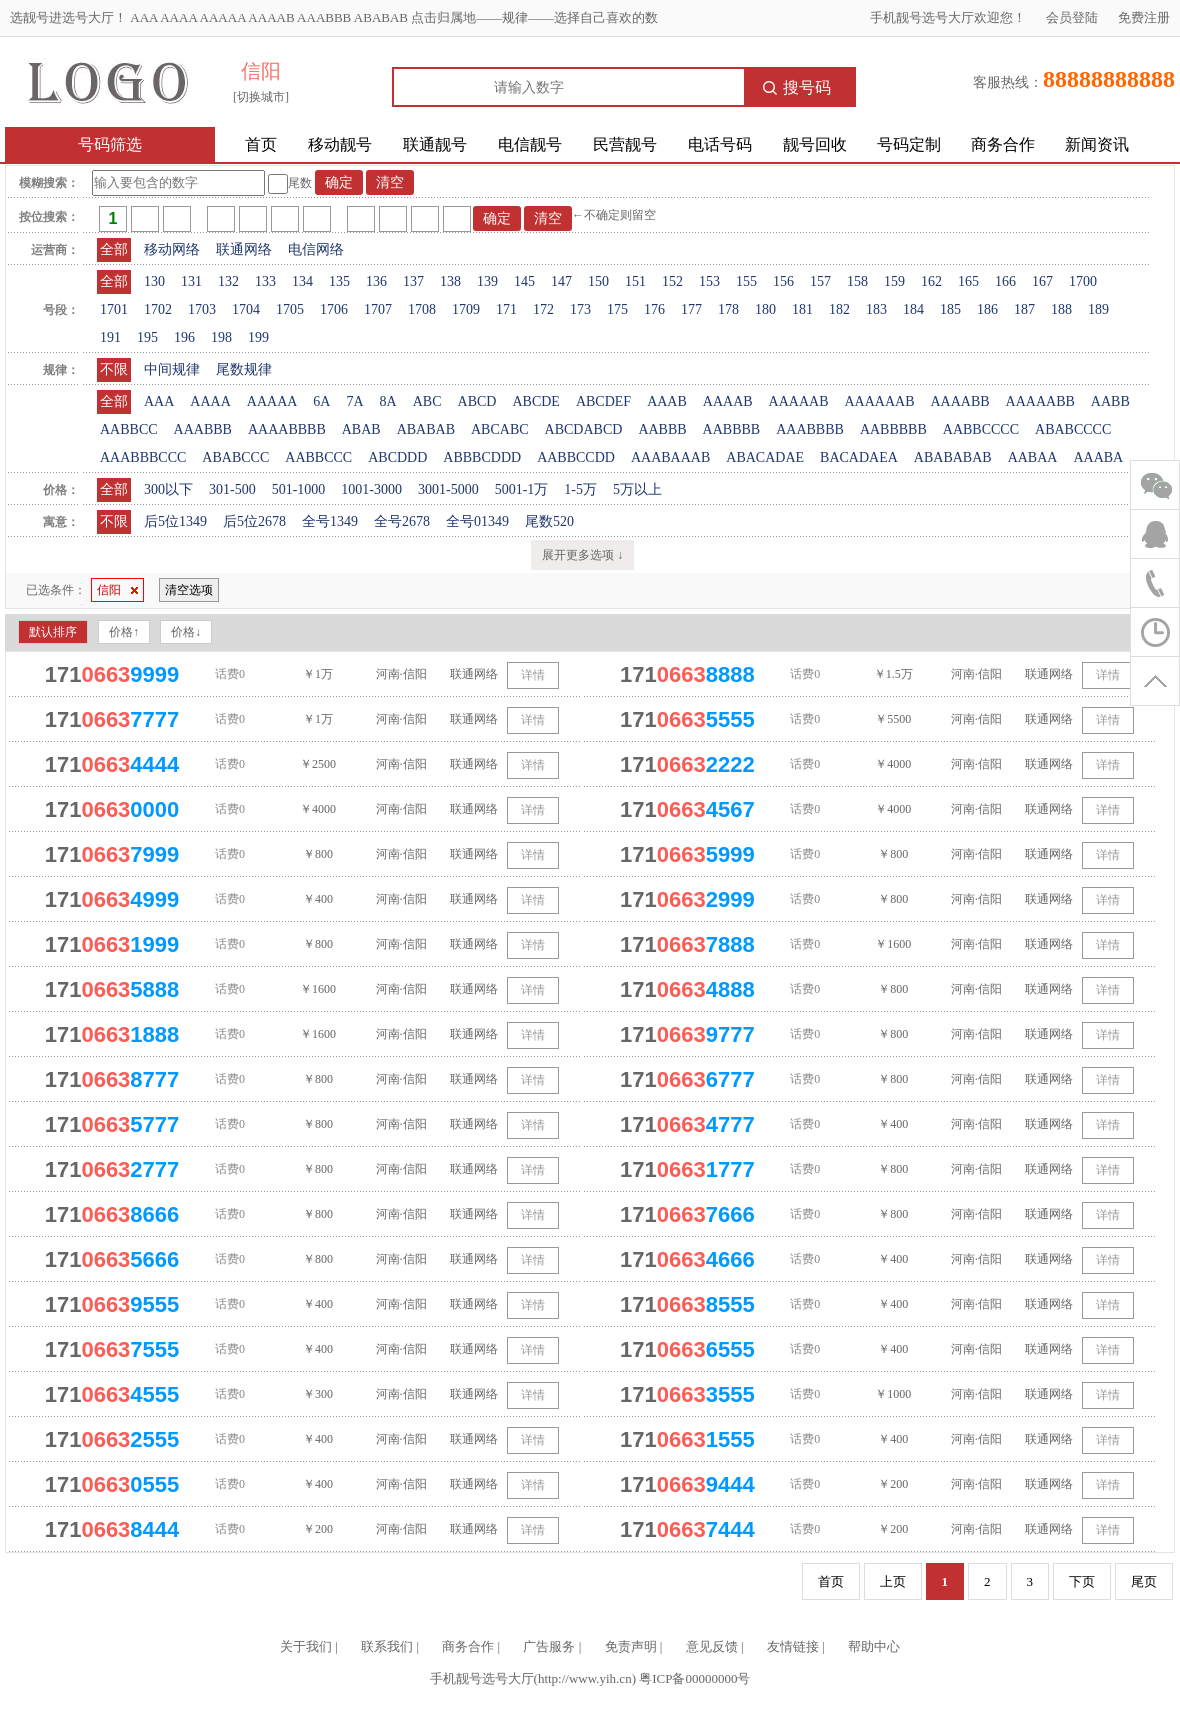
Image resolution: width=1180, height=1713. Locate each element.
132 (228, 281)
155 (746, 281)
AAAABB (959, 401)
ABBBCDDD (482, 457)
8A (388, 401)
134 (302, 281)
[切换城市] (261, 97)
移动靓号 (340, 144)
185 (950, 309)
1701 (114, 309)
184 (913, 309)
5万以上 (637, 489)
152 (672, 281)
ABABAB (426, 429)
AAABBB (203, 429)
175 (617, 309)
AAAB (667, 401)
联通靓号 (435, 144)
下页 (1082, 1581)
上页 (893, 1581)
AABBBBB (893, 429)
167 (1042, 281)
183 (876, 309)
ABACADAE (765, 457)
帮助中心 (874, 1646)
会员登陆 (1072, 17)
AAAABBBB (287, 429)
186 (987, 309)
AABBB (662, 429)
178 (728, 309)
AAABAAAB (670, 457)
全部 (114, 249)
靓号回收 (815, 144)
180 (765, 309)
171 (506, 309)
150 (598, 281)
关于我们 (306, 1646)
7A (354, 401)
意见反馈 (712, 1646)
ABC (427, 401)
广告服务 (549, 1646)
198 (221, 337)
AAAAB (728, 401)
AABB (1110, 401)
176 (654, 309)
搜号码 (797, 87)
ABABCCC (235, 457)
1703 (202, 309)
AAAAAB (799, 401)
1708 (422, 309)
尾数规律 (244, 369)
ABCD (477, 401)
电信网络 (316, 249)
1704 (246, 309)
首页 (261, 144)
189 (1098, 309)
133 (265, 281)
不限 (114, 369)
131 (191, 281)
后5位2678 (254, 521)
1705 (290, 309)
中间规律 (172, 369)
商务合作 (1003, 144)
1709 (466, 309)
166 (1005, 281)
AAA (159, 401)
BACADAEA (859, 457)
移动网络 (172, 249)
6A (321, 401)
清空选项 (189, 590)
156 (783, 281)
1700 (1083, 281)
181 (802, 309)
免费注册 (1144, 17)
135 (339, 281)
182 (839, 309)
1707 (378, 309)
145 (524, 281)
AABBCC (129, 429)
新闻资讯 (1097, 144)
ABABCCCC (1073, 429)
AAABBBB (810, 429)
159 (894, 281)
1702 (158, 309)
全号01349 (477, 521)
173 (580, 309)
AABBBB (732, 429)
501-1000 (299, 489)
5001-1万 (522, 489)
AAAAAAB (879, 401)
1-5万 (580, 489)
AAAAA (272, 401)
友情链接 (793, 1646)
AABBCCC (318, 457)
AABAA (1033, 457)
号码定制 (909, 144)
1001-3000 (371, 489)
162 (931, 281)
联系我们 (387, 1646)
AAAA (210, 401)
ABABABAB (953, 457)
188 (1061, 309)
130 (154, 281)
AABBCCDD (576, 457)
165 (968, 281)
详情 (533, 675)
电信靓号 (530, 144)
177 (691, 309)
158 (857, 281)
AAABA (1098, 457)
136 (376, 281)
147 (561, 281)
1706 (334, 309)
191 (110, 337)
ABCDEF (603, 401)
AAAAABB (1040, 401)
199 (258, 337)
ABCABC (500, 429)
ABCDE (535, 401)
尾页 (1144, 1581)
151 (635, 281)
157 (820, 281)
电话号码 (720, 144)
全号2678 (402, 521)
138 (450, 281)
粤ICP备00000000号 (694, 1678)
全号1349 (330, 521)
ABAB (361, 429)
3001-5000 (448, 489)
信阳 (117, 590)
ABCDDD (397, 457)
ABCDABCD (584, 429)
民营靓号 (625, 144)
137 (413, 281)
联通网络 (244, 249)
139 (487, 281)
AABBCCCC (981, 429)
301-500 (232, 489)
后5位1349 (175, 521)
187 (1024, 309)
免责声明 (631, 1646)
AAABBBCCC (143, 457)
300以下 (168, 489)
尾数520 (549, 521)
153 (709, 281)
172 (543, 309)
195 (147, 337)
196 (184, 337)
